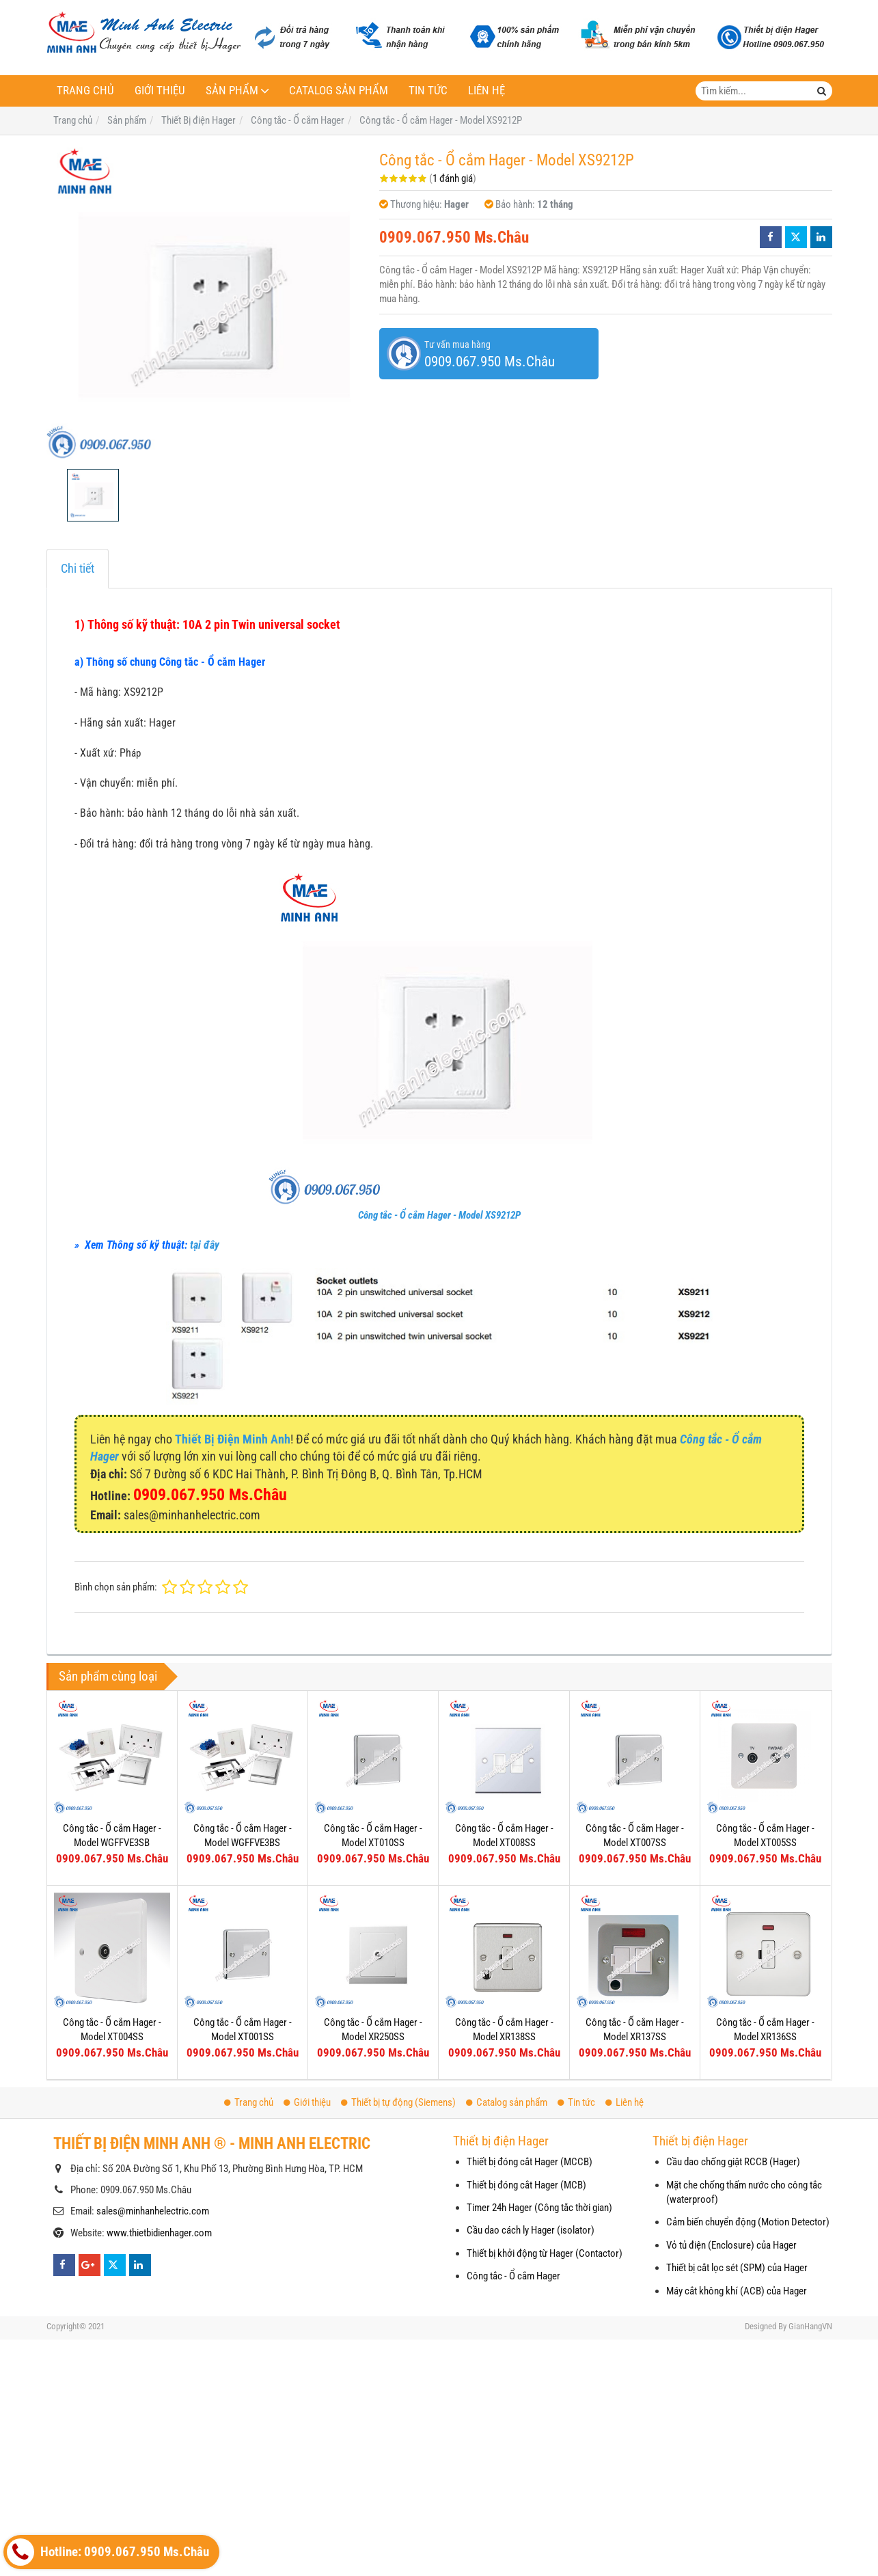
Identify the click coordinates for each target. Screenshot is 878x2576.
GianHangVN (810, 2326)
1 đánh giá (453, 178)
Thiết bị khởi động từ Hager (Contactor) (544, 2253)
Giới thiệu (160, 90)
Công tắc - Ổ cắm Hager (513, 2276)
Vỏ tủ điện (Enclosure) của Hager (731, 2245)
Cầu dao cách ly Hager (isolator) (530, 2230)
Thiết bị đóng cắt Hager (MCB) (526, 2185)
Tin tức (428, 90)
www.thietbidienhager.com (159, 2233)
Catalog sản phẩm (338, 90)
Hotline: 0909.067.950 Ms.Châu (108, 2552)
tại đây (204, 1244)
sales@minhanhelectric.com (152, 2211)
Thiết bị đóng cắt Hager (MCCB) (529, 2162)
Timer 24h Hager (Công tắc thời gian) (539, 2207)
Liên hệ (486, 90)
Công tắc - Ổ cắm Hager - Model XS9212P (439, 1215)
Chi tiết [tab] (77, 568)
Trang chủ (85, 90)
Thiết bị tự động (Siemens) (398, 2102)
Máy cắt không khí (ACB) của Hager (736, 2291)
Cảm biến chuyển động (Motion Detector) (747, 2222)
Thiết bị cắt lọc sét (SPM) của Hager (737, 2268)
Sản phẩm (232, 90)
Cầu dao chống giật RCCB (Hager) (733, 2162)
